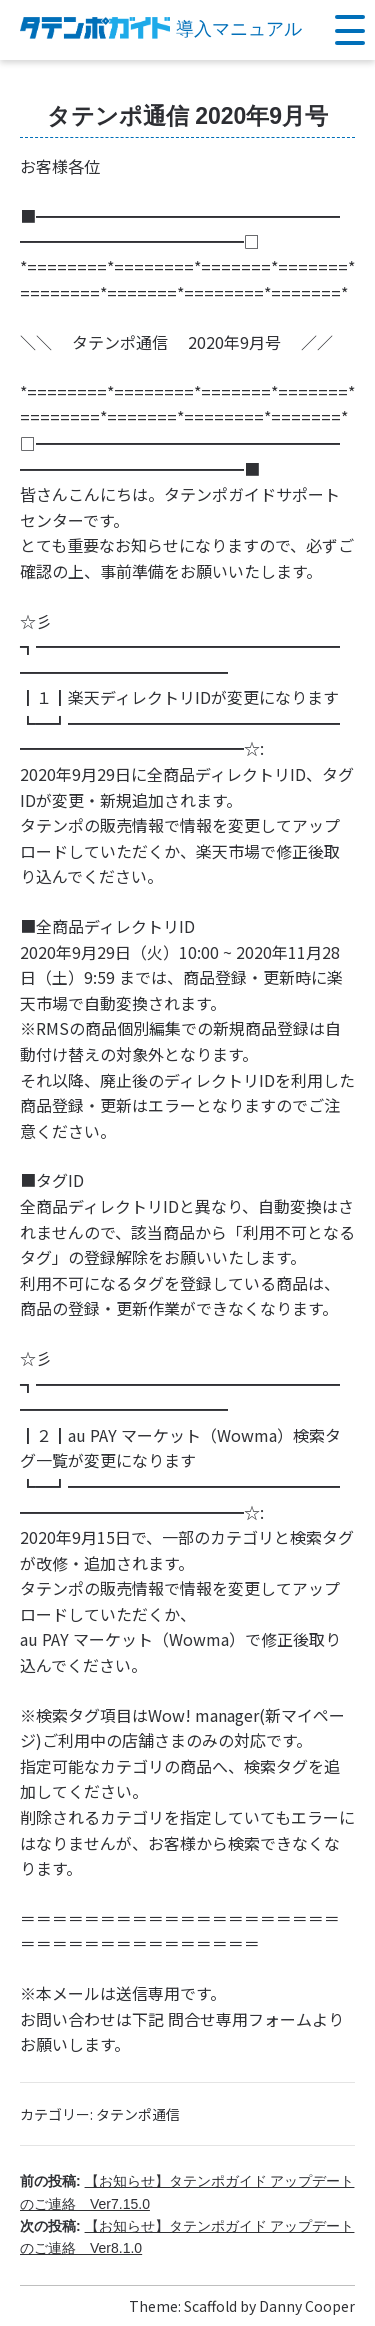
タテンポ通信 (138, 2114)
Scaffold (210, 2306)
